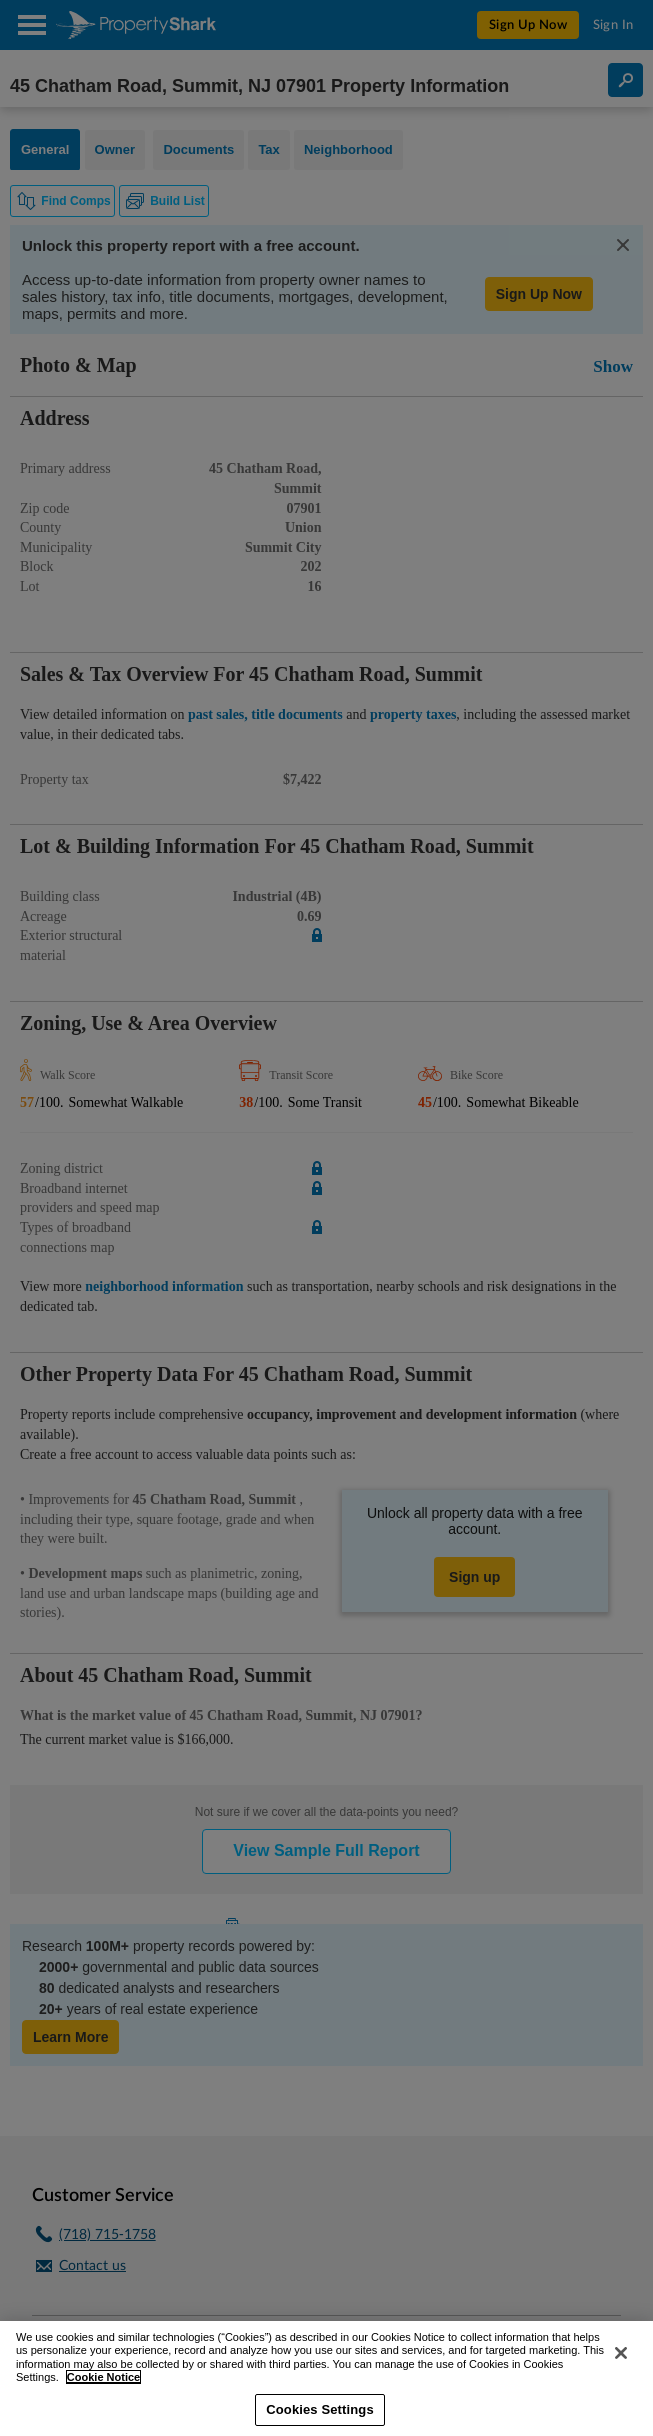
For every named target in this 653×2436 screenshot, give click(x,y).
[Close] (621, 2353)
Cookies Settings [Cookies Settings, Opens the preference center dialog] (320, 2409)
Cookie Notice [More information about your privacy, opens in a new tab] (103, 2377)
